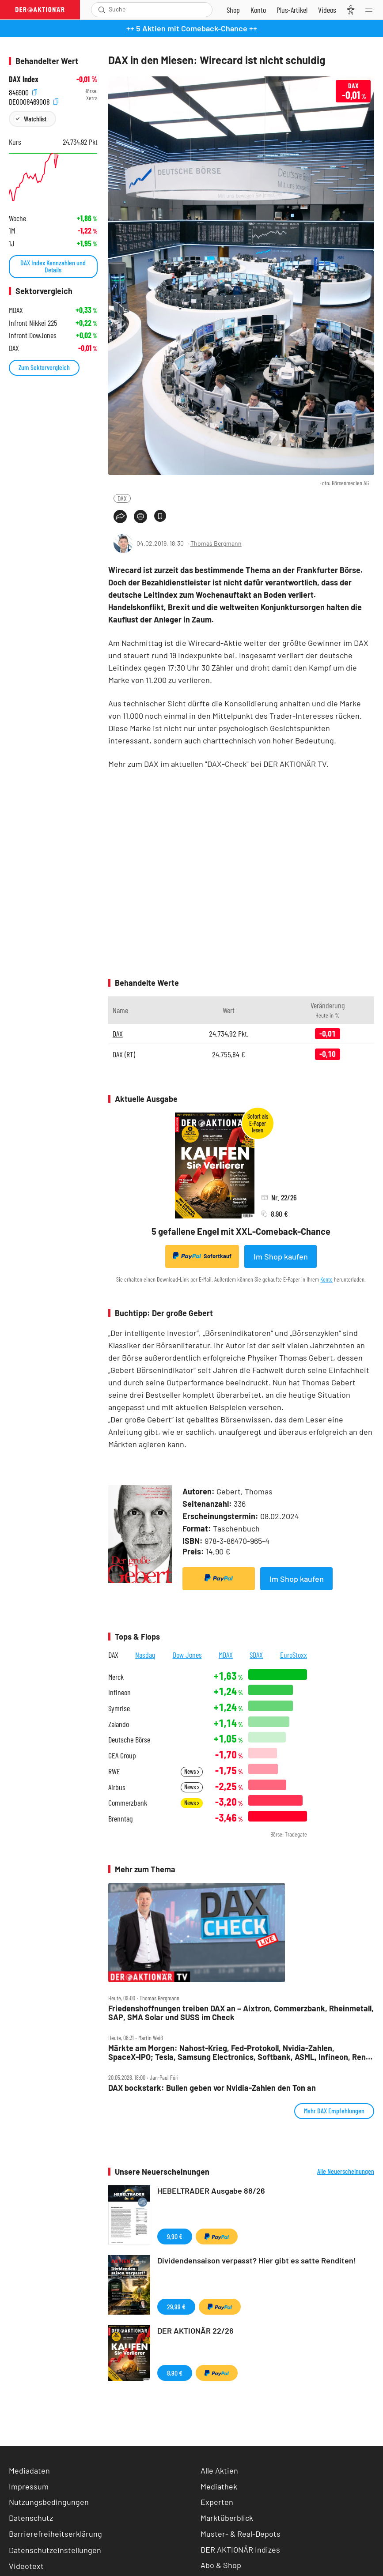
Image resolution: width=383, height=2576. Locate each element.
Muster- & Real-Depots (241, 2533)
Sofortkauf (202, 1256)
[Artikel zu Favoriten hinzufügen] (160, 516)
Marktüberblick (227, 2518)
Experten (217, 2502)
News (191, 1771)
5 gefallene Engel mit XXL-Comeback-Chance (241, 1231)
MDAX (226, 1655)
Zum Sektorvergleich (44, 367)
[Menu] (371, 9)
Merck (116, 1677)
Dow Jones (187, 1655)
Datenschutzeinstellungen (55, 2550)
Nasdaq (145, 1655)
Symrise (119, 1708)
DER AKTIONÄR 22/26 (195, 2330)
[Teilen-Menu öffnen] (120, 516)
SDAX (256, 1655)
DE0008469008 (33, 100)
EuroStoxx (293, 1655)
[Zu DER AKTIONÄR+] (292, 9)
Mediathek (219, 2486)
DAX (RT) (124, 1054)
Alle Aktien (219, 2470)
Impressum (29, 2486)
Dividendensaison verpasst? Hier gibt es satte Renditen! (256, 2260)
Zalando (118, 1724)
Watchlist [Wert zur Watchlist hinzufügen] (35, 118)
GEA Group (122, 1755)
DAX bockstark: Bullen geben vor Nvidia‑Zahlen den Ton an (212, 2088)
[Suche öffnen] (102, 9)
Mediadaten (29, 2470)
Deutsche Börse (129, 1739)
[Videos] (327, 9)
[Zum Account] (258, 9)
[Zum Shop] (233, 9)
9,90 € (174, 2236)
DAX (122, 498)
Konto (326, 1279)
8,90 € (174, 2373)
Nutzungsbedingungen (49, 2502)
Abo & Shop (221, 2565)
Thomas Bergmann (216, 543)
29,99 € (176, 2306)
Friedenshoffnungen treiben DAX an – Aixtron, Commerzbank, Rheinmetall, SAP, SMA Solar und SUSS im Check (241, 2013)
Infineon (119, 1692)
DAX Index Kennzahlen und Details (53, 266)
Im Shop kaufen (281, 1256)
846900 (23, 91)
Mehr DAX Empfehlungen (334, 2110)
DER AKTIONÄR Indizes (240, 2549)
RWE (114, 1771)
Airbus (116, 1787)
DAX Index (23, 79)
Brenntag (120, 1818)
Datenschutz (31, 2518)
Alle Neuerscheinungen (345, 2171)
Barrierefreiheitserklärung (55, 2533)
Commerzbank (127, 1802)
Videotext (26, 2566)
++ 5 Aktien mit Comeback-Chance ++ (191, 28)
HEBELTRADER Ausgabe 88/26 (211, 2190)
